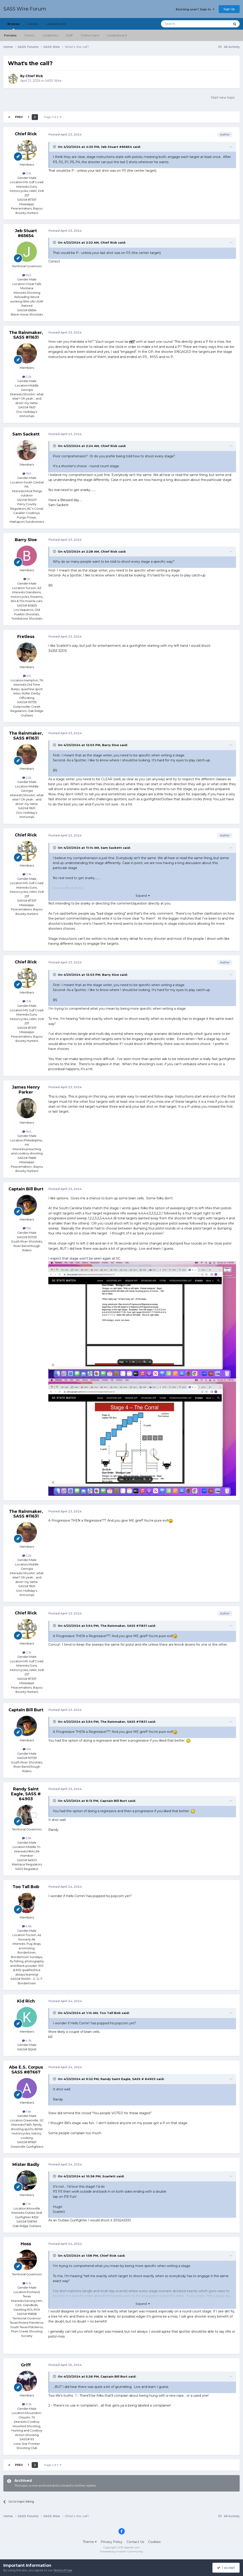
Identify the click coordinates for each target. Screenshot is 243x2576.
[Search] (184, 23)
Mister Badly (25, 2164)
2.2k (26, 376)
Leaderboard (117, 35)
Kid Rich (26, 2001)
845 (26, 1131)
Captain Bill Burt (26, 1189)
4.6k (27, 1926)
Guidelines (50, 35)
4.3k (27, 2040)
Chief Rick (34, 76)
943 (26, 275)
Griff (26, 2365)
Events (29, 35)
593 (26, 473)
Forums (10, 35)
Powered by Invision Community (121, 2551)
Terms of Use (63, 2570)
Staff (69, 35)
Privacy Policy (112, 2542)
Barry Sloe (26, 539)
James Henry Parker (26, 1090)
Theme (90, 2542)
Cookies (154, 2542)
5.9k (26, 1838)
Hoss (26, 2243)
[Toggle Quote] (55, 147)
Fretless (25, 636)
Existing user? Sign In (195, 9)
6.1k (26, 2283)
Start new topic (223, 98)
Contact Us (135, 2542)
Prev (19, 117)
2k (26, 579)
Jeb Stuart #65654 (116, 147)
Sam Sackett (26, 434)
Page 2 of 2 (52, 117)
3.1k (26, 173)
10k (27, 1228)
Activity (33, 24)
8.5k (27, 2404)
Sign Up (229, 9)
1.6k (26, 2111)
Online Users (90, 35)
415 (27, 676)
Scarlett (109, 2176)
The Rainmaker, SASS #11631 (26, 335)
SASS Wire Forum (24, 9)
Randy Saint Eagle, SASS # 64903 (26, 1794)
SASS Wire (53, 81)
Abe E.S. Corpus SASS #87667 (26, 2070)
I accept (226, 2568)
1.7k (26, 2204)
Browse (13, 26)
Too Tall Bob (26, 1886)
